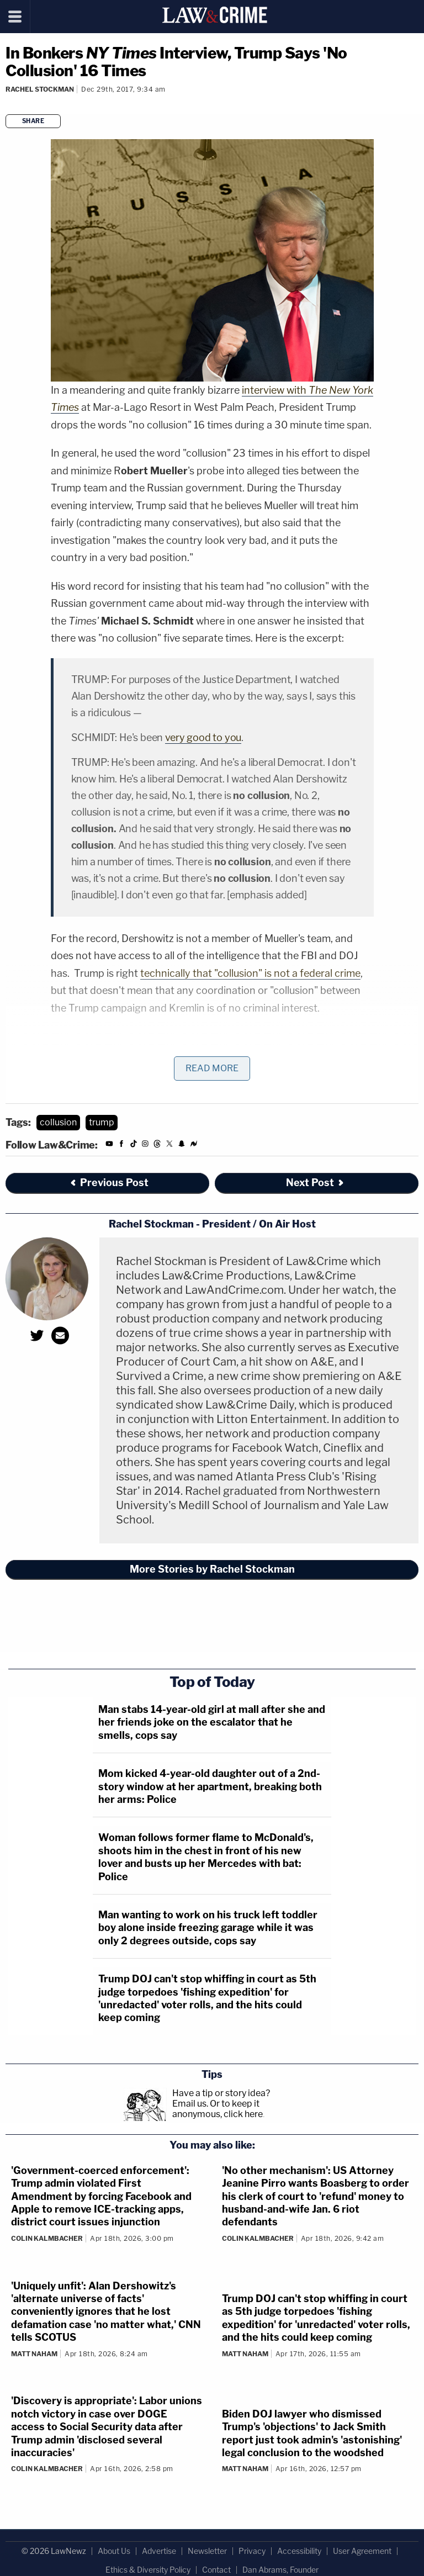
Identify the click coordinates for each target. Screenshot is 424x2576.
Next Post (315, 1182)
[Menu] (15, 16)
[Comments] (7, 104)
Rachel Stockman (40, 89)
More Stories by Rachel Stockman (212, 1569)
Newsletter (207, 2551)
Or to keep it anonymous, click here (217, 2108)
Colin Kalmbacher (47, 2238)
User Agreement (362, 2551)
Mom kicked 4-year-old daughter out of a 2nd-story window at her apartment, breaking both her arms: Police (210, 1786)
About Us (114, 2551)
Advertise (159, 2551)
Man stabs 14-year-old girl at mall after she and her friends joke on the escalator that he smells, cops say (211, 1722)
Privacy (252, 2551)
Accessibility (299, 2551)
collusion (58, 1122)
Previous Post (109, 1182)
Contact (216, 2569)
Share (33, 121)
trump (101, 1122)
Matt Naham (34, 2354)
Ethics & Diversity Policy (147, 2569)
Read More (212, 1068)
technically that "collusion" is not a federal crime (250, 973)
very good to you (203, 737)
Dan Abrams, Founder (280, 2569)
